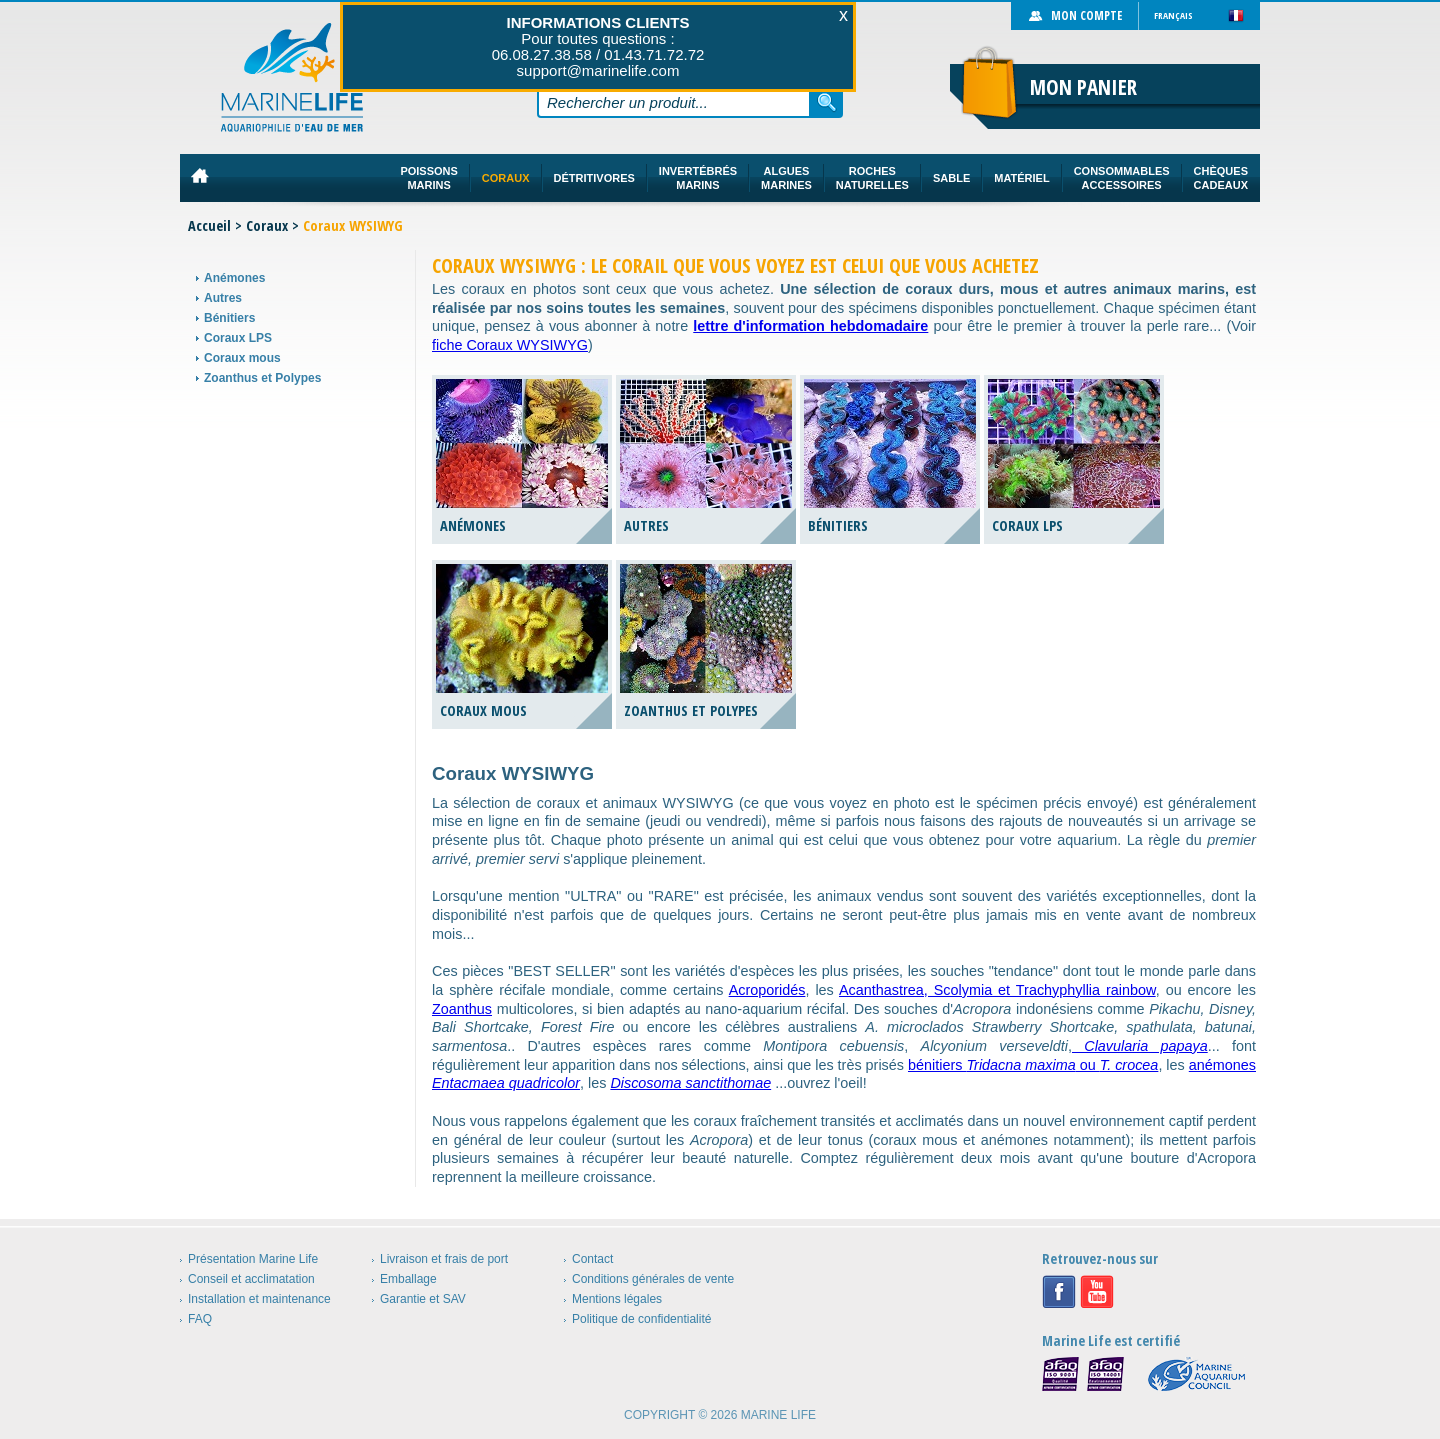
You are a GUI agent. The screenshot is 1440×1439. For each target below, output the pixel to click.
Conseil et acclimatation (251, 1279)
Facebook (1059, 1292)
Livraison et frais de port (444, 1259)
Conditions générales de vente (653, 1279)
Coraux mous (242, 358)
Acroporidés (767, 990)
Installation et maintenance (259, 1299)
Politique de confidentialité (641, 1319)
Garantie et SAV (423, 1299)
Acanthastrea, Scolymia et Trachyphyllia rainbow (997, 990)
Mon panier (1083, 87)
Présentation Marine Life (253, 1259)
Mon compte (1086, 15)
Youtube (1097, 1292)
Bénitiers (229, 318)
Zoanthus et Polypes (262, 378)
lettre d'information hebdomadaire (810, 326)
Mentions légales (617, 1299)
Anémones (234, 278)
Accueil (209, 225)
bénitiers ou (1033, 1065)
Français (1173, 15)
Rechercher (827, 102)
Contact (592, 1259)
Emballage (408, 1279)
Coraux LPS (238, 338)
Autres (223, 298)
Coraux (267, 225)
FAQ (200, 1319)
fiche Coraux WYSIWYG (510, 345)
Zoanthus (462, 1009)
